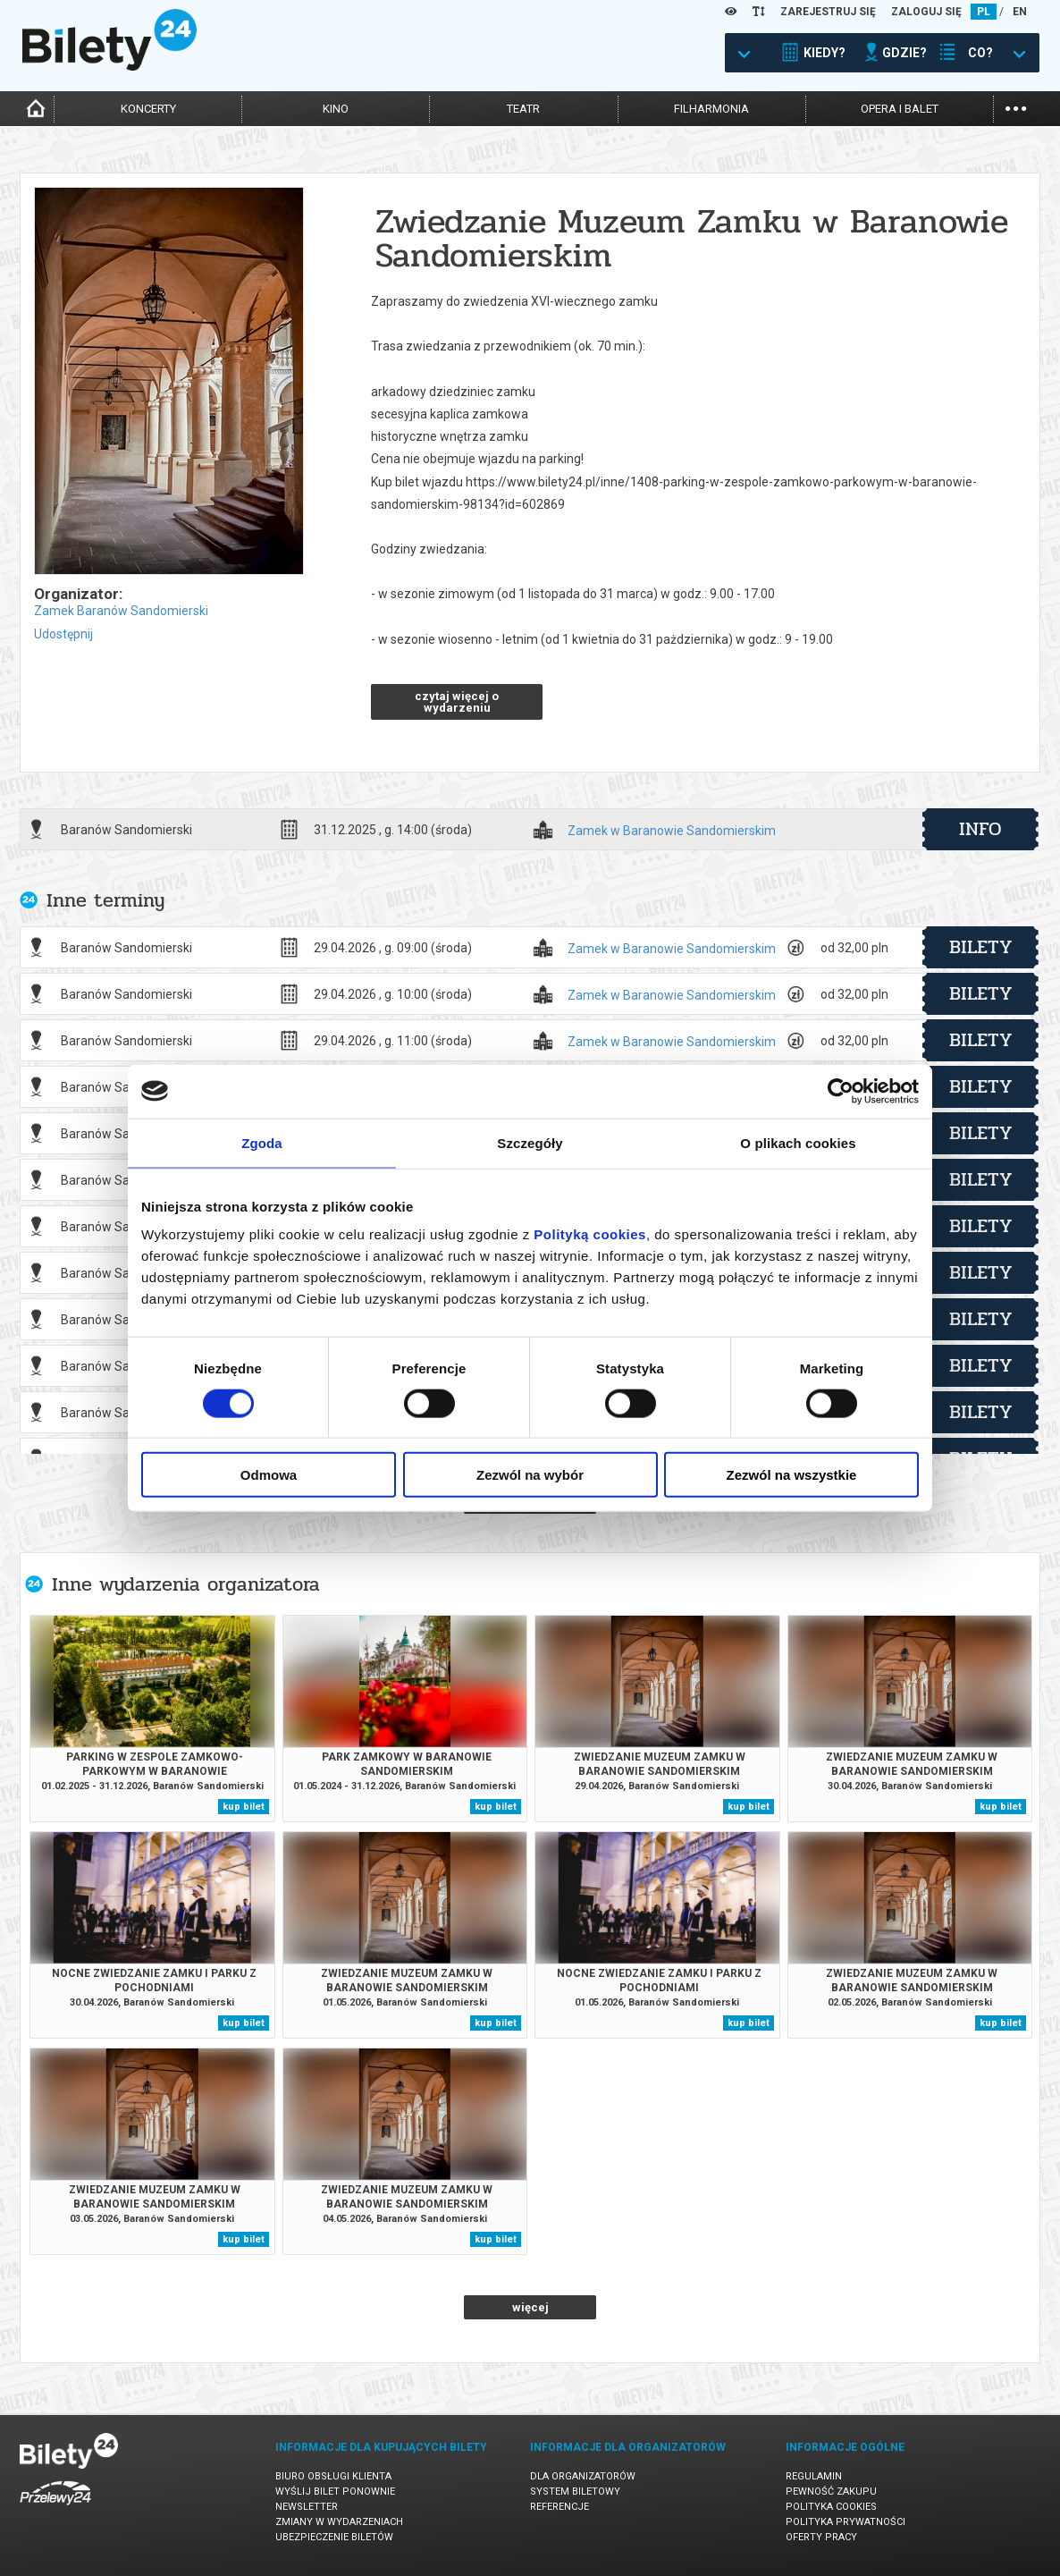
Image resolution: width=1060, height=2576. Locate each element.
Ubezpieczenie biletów (334, 2537)
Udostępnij (63, 634)
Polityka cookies (831, 2507)
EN (1020, 11)
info (980, 829)
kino (336, 108)
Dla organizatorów (582, 2476)
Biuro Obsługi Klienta (333, 2476)
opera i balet (899, 108)
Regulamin (814, 2476)
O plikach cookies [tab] (797, 1142)
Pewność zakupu (831, 2491)
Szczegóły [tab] (529, 1142)
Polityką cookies (590, 1234)
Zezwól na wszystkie (792, 1474)
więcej (530, 2307)
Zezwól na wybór (530, 1474)
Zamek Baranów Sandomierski (121, 611)
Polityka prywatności (845, 2522)
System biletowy (575, 2491)
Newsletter (306, 2507)
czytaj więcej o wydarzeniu (457, 701)
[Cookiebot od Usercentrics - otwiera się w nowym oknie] (840, 1090)
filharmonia (711, 108)
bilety (981, 947)
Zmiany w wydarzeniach (339, 2522)
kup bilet (244, 1806)
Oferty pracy (821, 2537)
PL (983, 11)
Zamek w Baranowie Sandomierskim (672, 831)
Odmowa (268, 1474)
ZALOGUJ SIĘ (926, 11)
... (1016, 107)
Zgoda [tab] (261, 1142)
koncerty (148, 108)
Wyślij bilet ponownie (335, 2491)
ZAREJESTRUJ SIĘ (828, 11)
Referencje (559, 2507)
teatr (523, 108)
